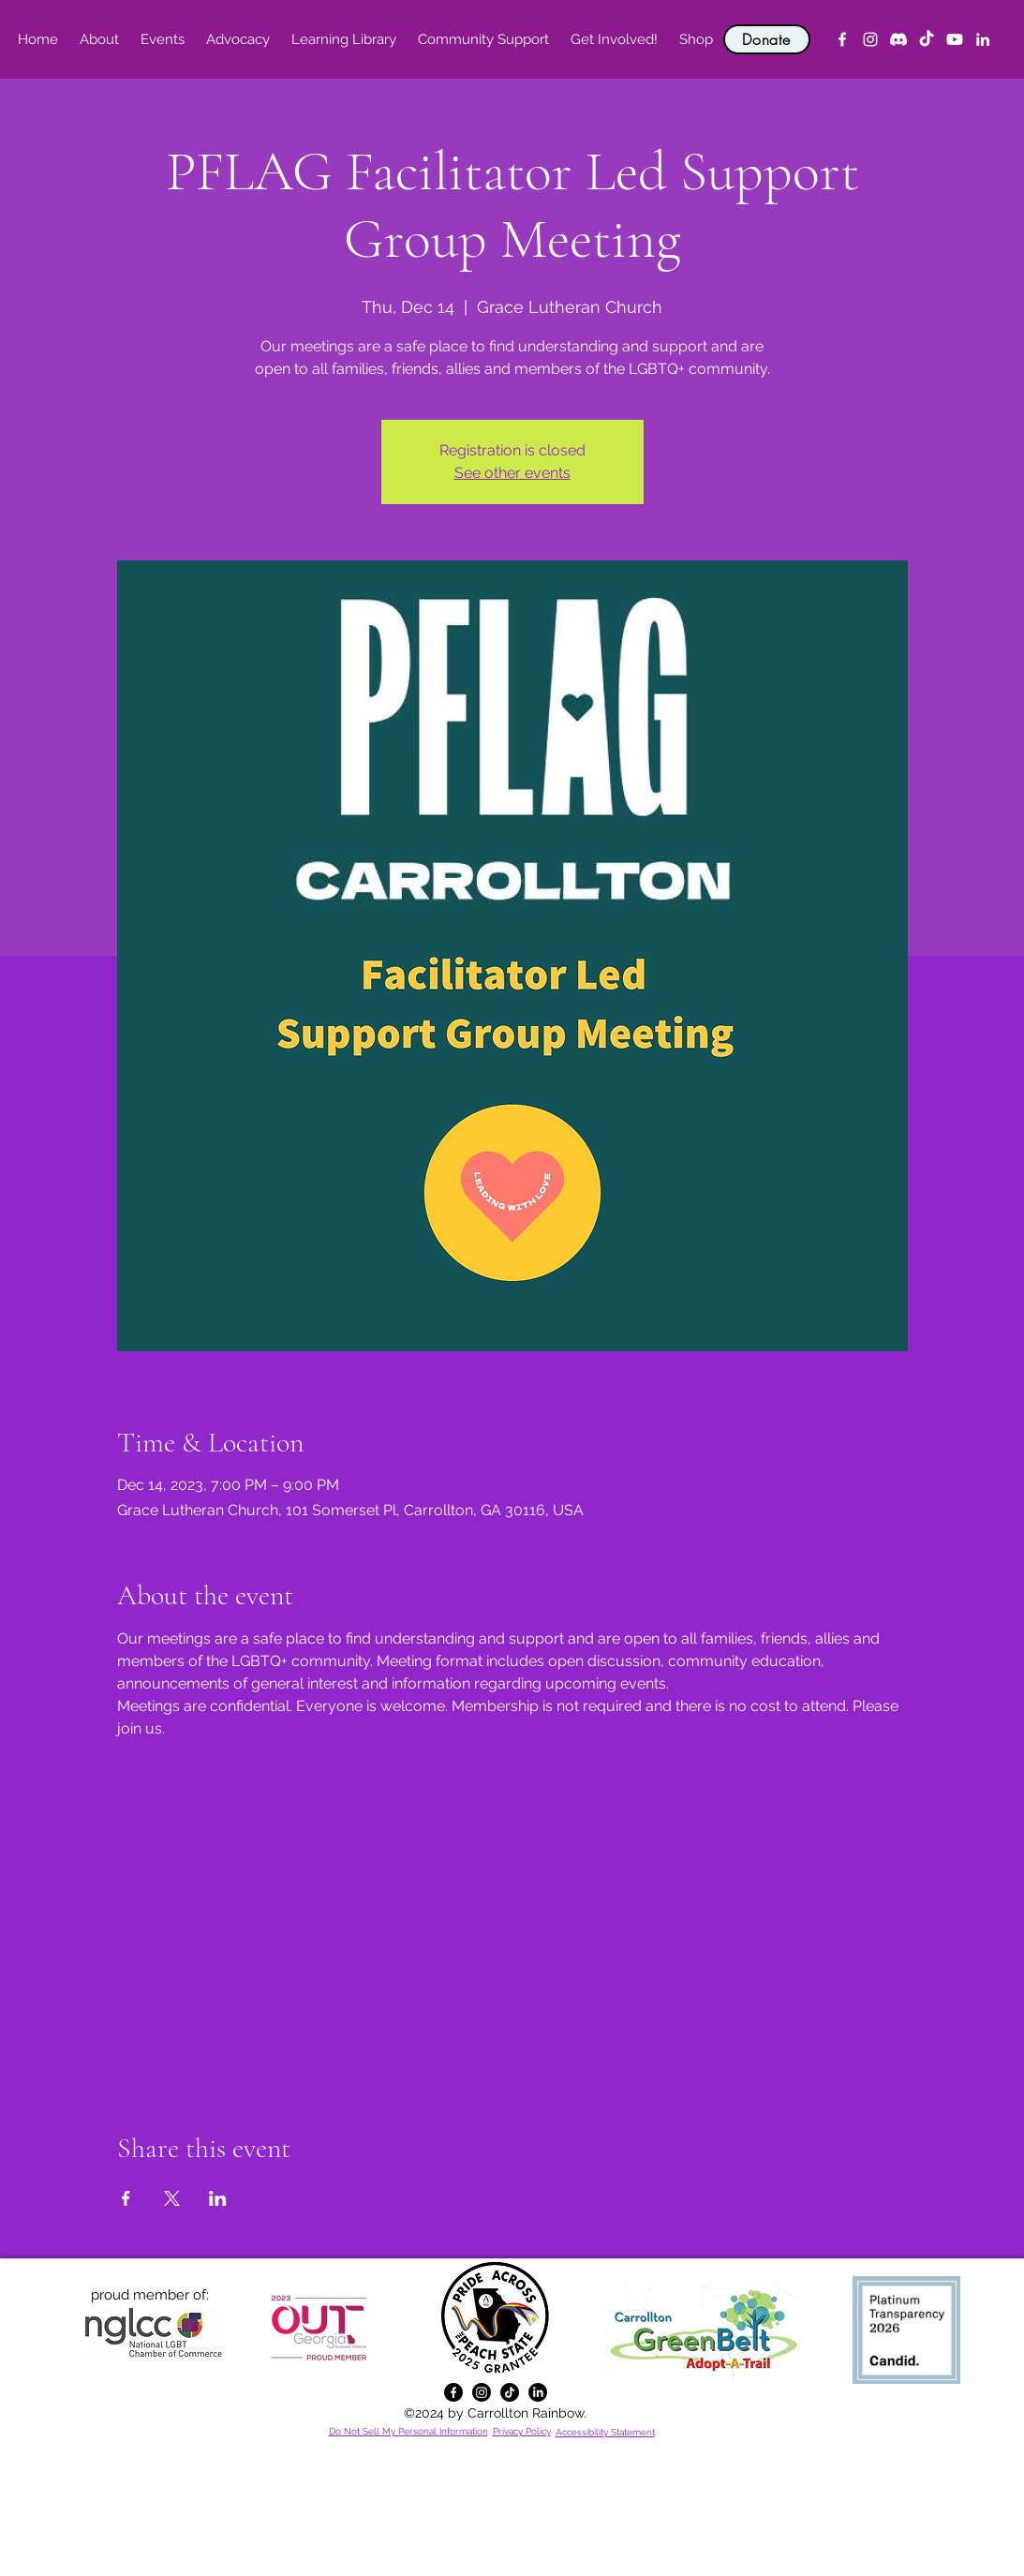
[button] (99, 39)
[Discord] (898, 39)
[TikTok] (926, 39)
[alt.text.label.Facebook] (842, 39)
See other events (512, 473)
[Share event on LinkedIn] (218, 2198)
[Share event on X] (172, 2198)
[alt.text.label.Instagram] (870, 39)
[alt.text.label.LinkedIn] (982, 39)
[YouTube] (954, 39)
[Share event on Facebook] (126, 2198)
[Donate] (766, 39)
